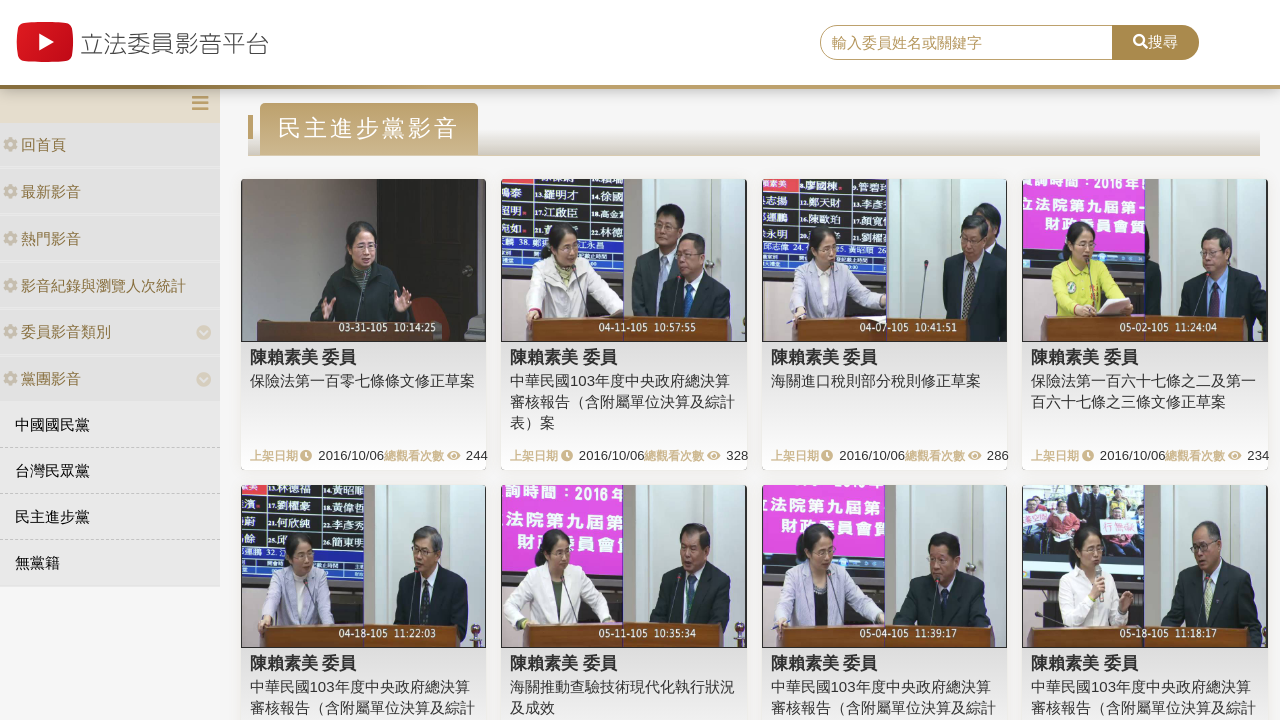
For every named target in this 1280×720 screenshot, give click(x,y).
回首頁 (34, 144)
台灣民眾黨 (52, 470)
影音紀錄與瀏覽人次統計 (94, 285)
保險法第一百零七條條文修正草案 (362, 380)
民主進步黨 (52, 516)
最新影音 (42, 191)
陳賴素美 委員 (303, 357)
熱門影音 (42, 238)
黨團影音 (42, 378)
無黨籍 (37, 562)
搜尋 (1155, 41)
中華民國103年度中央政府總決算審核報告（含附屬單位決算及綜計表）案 (622, 402)
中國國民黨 (52, 424)
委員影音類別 (57, 331)
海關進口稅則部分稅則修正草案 (876, 380)
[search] (966, 43)
